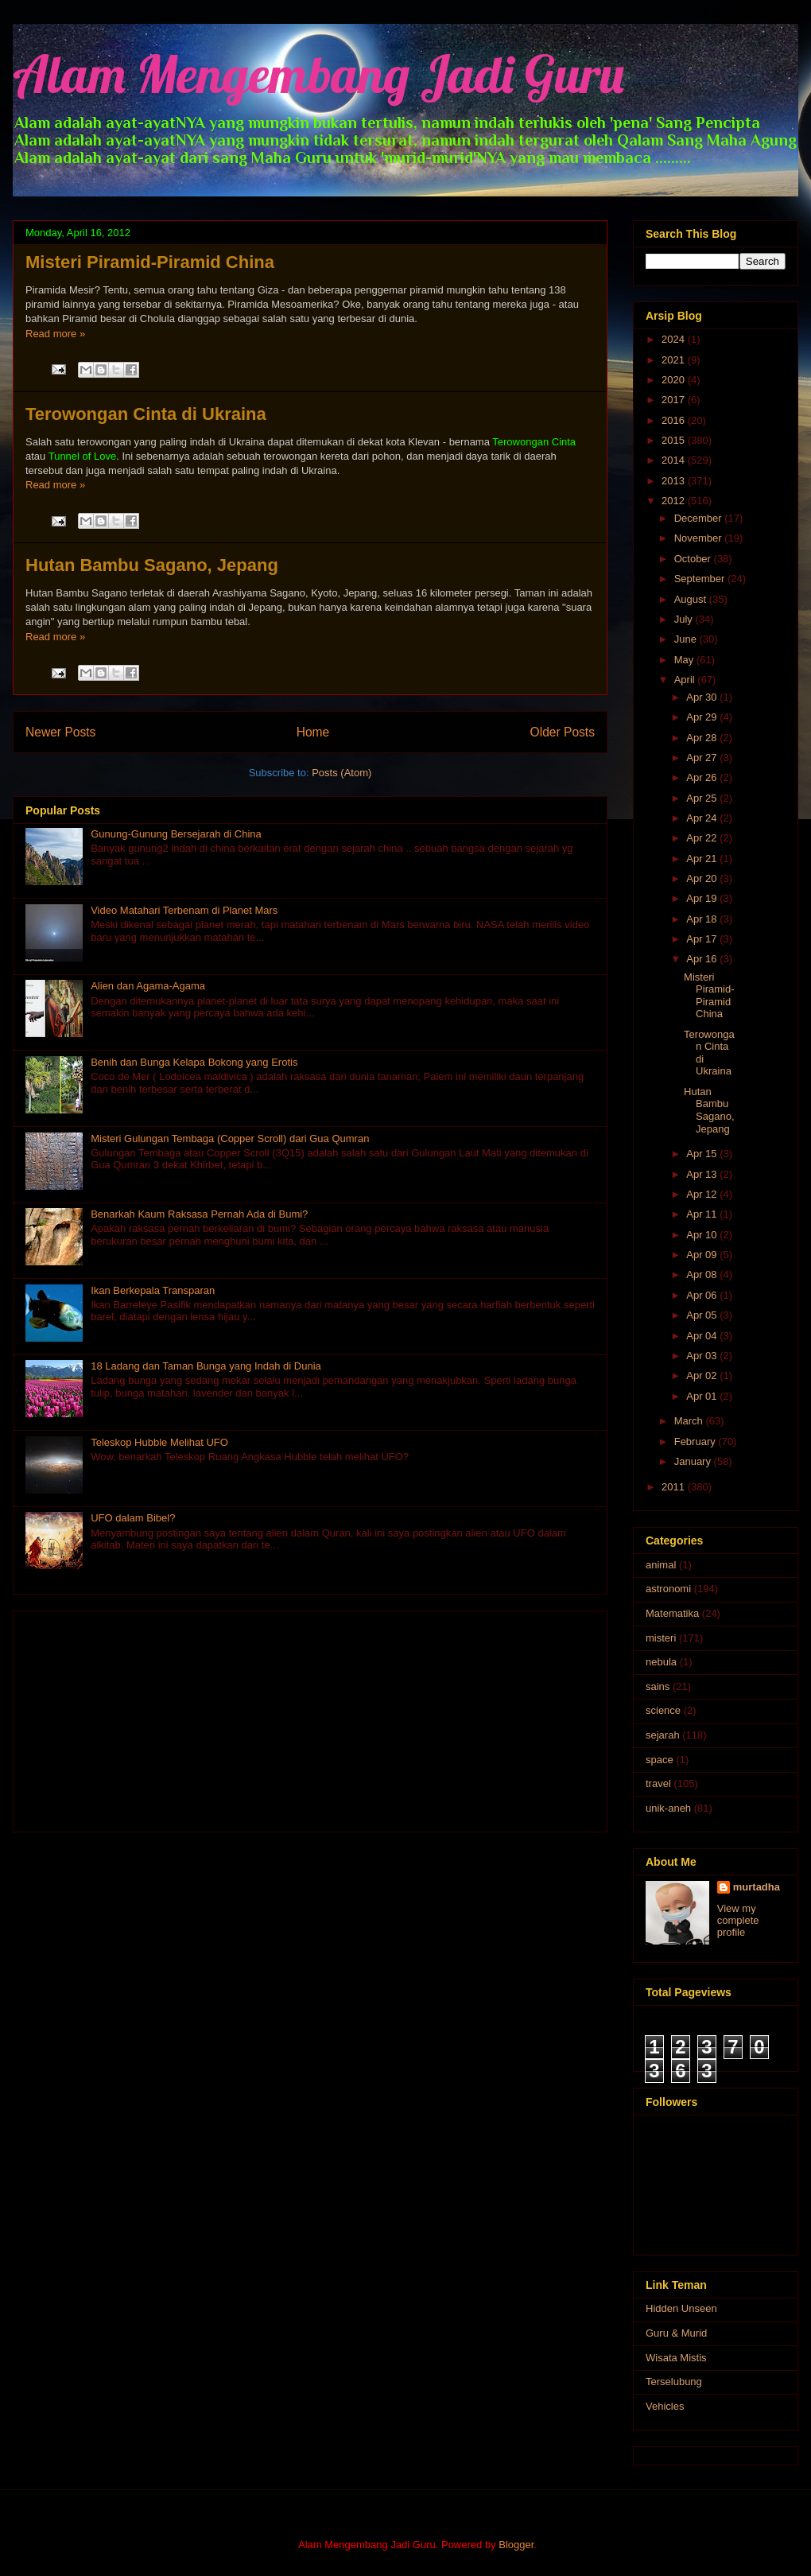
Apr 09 (703, 1255)
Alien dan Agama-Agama (148, 986)
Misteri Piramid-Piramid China (149, 262)
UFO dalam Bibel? (133, 1518)
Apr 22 (703, 838)
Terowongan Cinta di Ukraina (145, 414)
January (694, 1461)
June (687, 639)
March (690, 1421)
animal (661, 1565)
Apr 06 (703, 1295)
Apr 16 (703, 959)
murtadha (756, 1887)
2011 (675, 1487)
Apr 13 (703, 1174)
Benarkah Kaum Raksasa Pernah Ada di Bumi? (199, 1214)
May (685, 660)
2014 (675, 460)
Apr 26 (703, 777)
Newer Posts (60, 732)
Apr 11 (703, 1214)
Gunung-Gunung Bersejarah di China (176, 834)
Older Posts (562, 732)
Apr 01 (703, 1396)
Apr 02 (703, 1375)
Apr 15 (703, 1154)
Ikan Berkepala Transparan (153, 1290)
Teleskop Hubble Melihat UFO (159, 1442)
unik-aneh (668, 1808)
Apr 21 (703, 858)
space (659, 1760)
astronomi (668, 1589)
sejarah (663, 1735)
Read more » (55, 334)
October (694, 559)
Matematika (672, 1613)
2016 (675, 420)
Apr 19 (703, 898)
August (691, 599)
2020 (675, 380)
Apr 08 (703, 1274)
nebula (661, 1662)
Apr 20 (703, 878)
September (701, 579)
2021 (675, 360)
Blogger (516, 2545)
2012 (675, 501)
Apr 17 (703, 939)
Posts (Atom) (341, 773)
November (699, 538)
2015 (675, 440)
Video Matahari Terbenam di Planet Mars (184, 910)
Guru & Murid (676, 2333)
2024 (675, 339)
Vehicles (665, 2406)
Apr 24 (703, 818)
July (685, 619)
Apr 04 (703, 1336)
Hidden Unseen (681, 2308)
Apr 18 (703, 919)
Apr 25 (703, 798)
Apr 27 (703, 757)
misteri (661, 1638)
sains (657, 1686)
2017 (675, 400)
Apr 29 (703, 717)
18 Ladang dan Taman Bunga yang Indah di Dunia (206, 1366)
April (686, 680)
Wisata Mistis (676, 2358)
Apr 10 (703, 1235)
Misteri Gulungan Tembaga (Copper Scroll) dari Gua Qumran (230, 1138)
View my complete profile (738, 1920)
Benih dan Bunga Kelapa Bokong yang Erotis (194, 1062)
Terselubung (674, 2382)
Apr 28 (703, 738)
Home (313, 732)
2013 (675, 481)
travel (658, 1783)
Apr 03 (703, 1356)
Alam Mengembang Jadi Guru (318, 73)
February (696, 1441)
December (699, 518)
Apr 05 (703, 1315)
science (663, 1710)
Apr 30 (703, 697)
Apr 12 (703, 1194)
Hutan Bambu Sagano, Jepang (151, 565)
